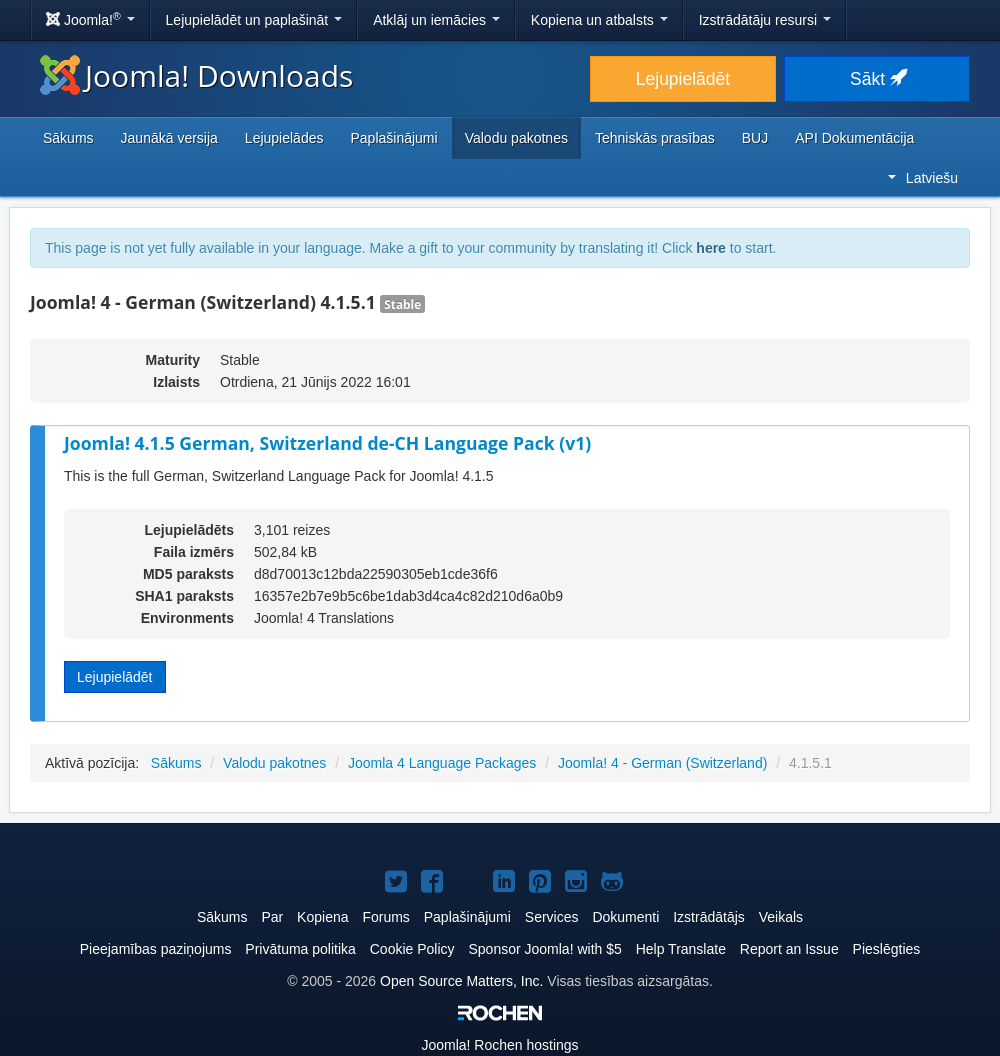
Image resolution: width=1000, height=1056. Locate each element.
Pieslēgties (887, 949)
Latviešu (923, 178)
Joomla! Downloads (196, 75)
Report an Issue (789, 949)
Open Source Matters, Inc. (461, 981)
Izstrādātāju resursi (765, 20)
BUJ (755, 138)
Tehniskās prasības (655, 138)
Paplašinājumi (393, 138)
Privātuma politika (300, 949)
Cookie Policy (412, 949)
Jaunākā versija (169, 138)
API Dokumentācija (854, 138)
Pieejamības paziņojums (156, 949)
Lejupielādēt (683, 79)
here (711, 248)
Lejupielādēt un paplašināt (254, 20)
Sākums (68, 138)
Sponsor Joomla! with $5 (544, 949)
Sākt (877, 79)
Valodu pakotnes (516, 138)
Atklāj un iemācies (436, 20)
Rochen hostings (499, 1045)
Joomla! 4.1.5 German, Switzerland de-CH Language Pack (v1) (327, 443)
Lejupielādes (284, 138)
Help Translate (681, 949)
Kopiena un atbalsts (599, 20)
